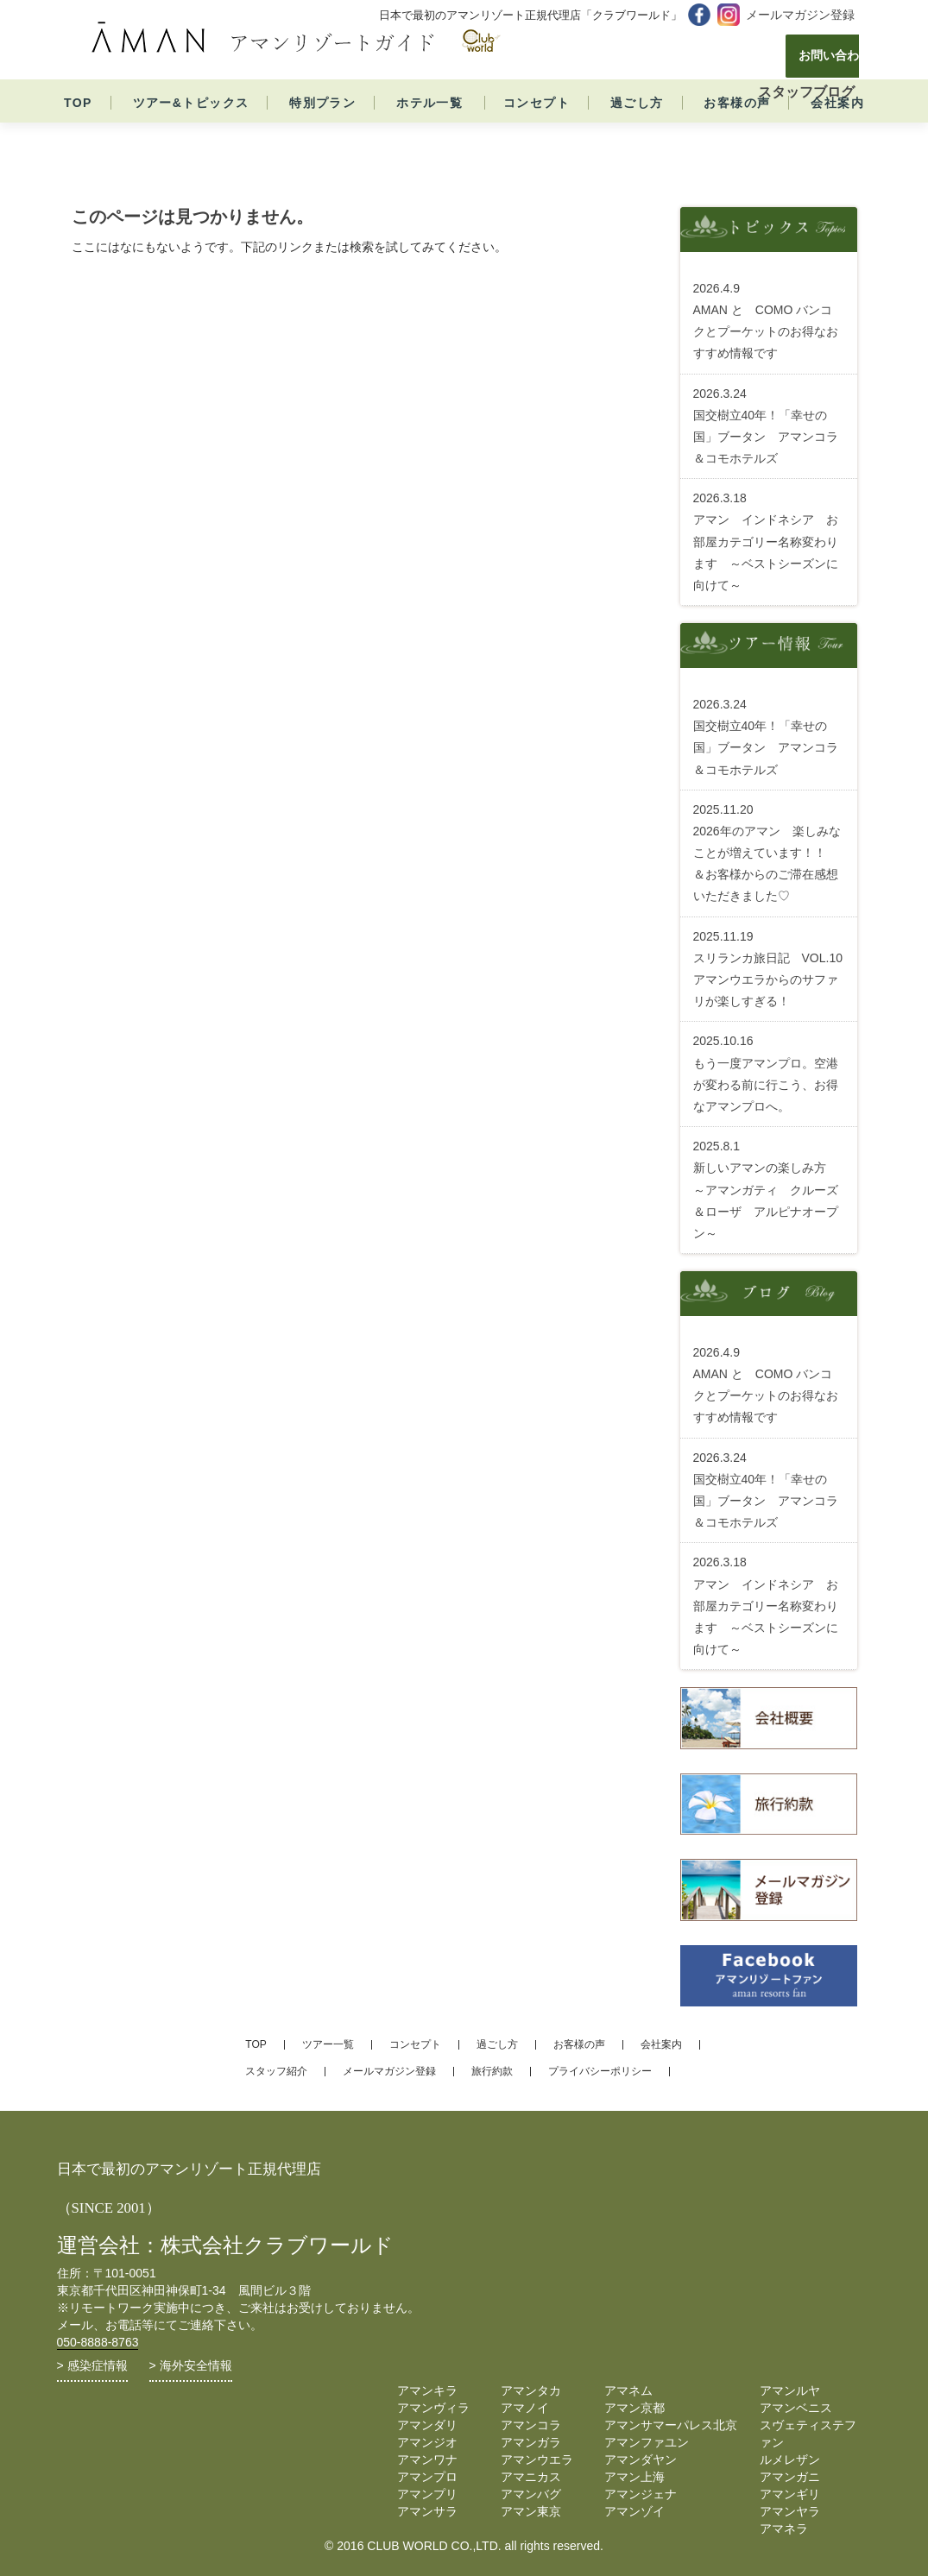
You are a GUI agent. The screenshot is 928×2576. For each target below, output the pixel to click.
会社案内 (837, 135)
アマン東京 (531, 2511)
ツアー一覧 (328, 2044)
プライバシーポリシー (600, 2071)
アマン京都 (634, 2408)
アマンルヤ (790, 2390)
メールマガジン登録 (800, 15)
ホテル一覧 (429, 135)
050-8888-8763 (98, 2342)
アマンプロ (427, 2477)
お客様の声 (737, 135)
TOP (78, 135)
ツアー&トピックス (191, 135)
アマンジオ (427, 2442)
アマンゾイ (634, 2511)
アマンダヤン (640, 2459)
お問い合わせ (777, 56)
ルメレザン (790, 2459)
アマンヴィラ (433, 2408)
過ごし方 (637, 135)
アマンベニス (796, 2408)
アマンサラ (427, 2511)
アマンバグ (531, 2494)
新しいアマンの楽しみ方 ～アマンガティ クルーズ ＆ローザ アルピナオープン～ (771, 1189)
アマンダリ (427, 2425)
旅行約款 (492, 2071)
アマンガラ (531, 2442)
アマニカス (531, 2477)
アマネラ (784, 2528)
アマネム (628, 2390)
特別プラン (322, 135)
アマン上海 (634, 2477)
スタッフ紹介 (276, 2071)
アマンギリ (790, 2494)
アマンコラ (531, 2425)
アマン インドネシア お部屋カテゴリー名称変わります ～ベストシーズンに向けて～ (765, 541)
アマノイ (525, 2408)
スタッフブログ (806, 92)
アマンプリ (427, 2494)
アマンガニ (790, 2477)
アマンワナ (427, 2459)
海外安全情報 (196, 2365)
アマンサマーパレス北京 (670, 2425)
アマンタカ (531, 2390)
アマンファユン (646, 2442)
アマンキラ (427, 2390)
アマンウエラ (537, 2459)
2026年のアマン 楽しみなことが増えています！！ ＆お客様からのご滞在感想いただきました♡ (767, 853)
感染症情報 (97, 2365)
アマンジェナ (640, 2494)
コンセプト (536, 135)
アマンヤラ (790, 2511)
